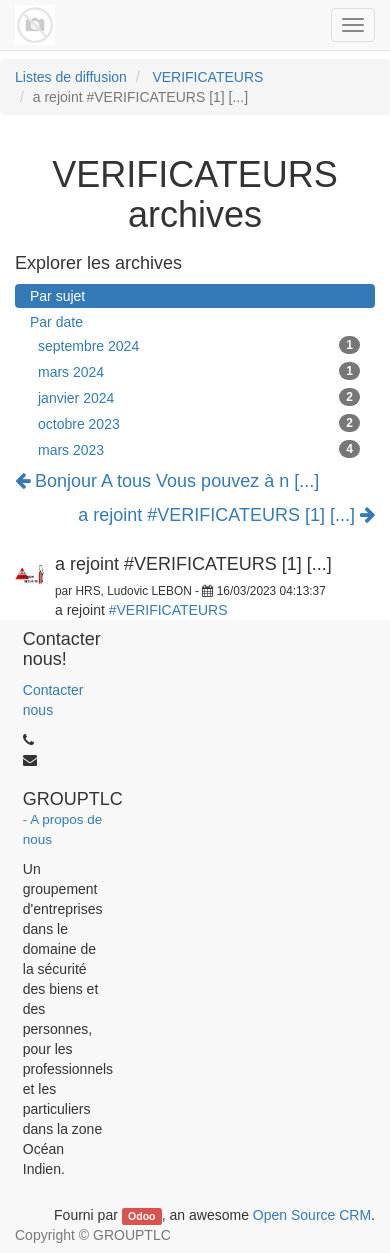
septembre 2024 (199, 345)
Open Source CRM (312, 1215)
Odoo (141, 1216)
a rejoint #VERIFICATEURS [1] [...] (226, 515)
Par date (56, 322)
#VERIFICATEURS (168, 610)
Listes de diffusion (71, 77)
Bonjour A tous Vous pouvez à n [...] (167, 481)
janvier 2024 (199, 397)
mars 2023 (199, 449)
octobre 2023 (199, 423)
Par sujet (57, 296)
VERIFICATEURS (207, 77)
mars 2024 (199, 371)
